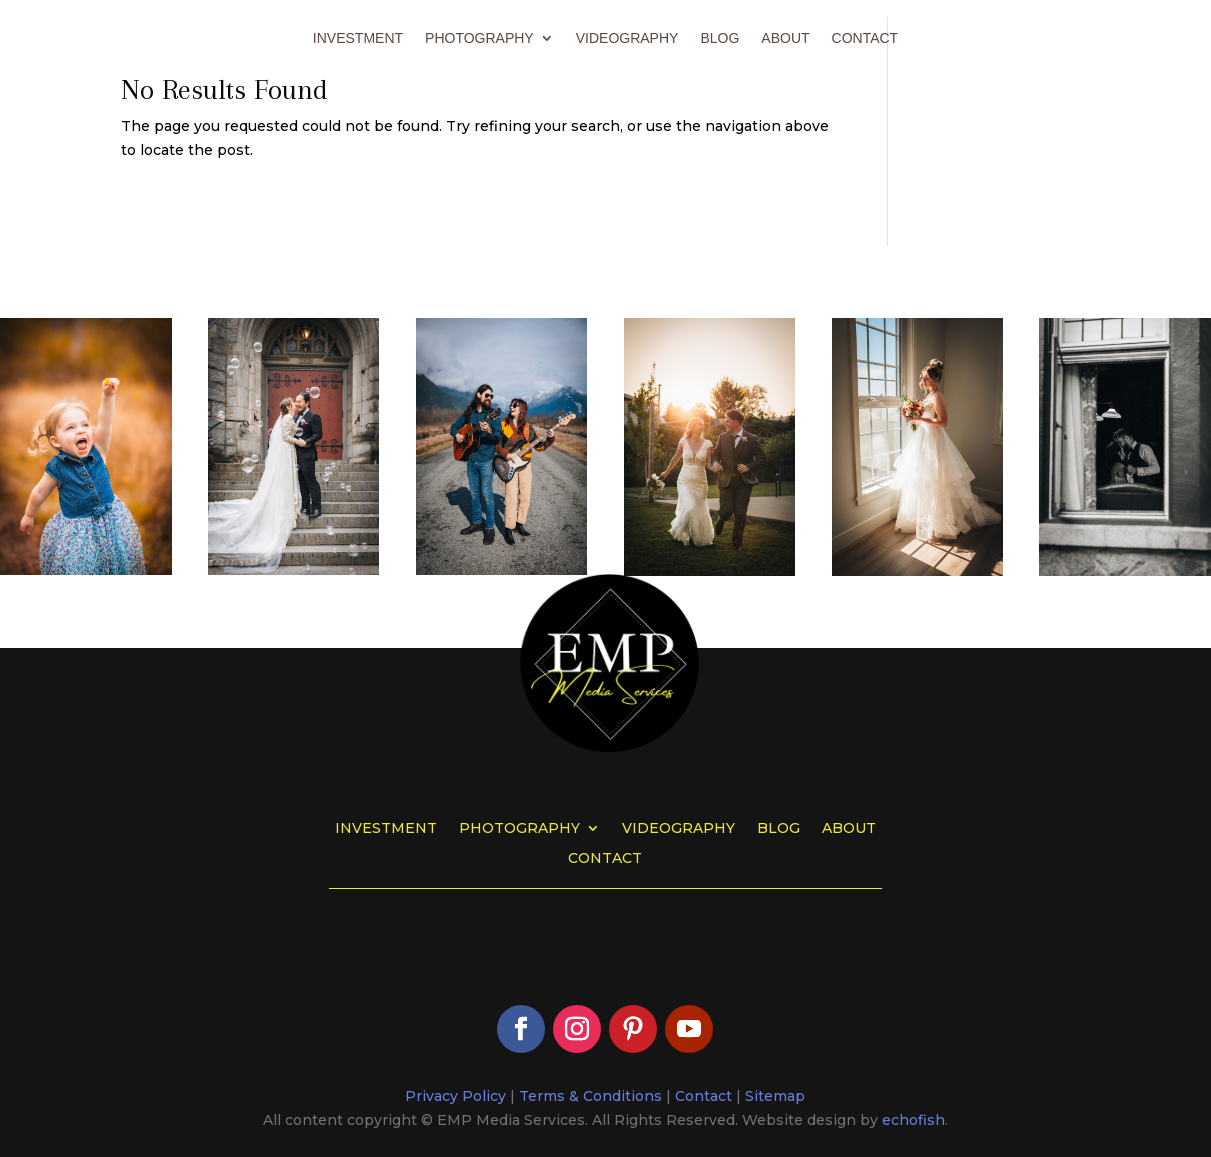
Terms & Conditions (590, 1096)
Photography (479, 38)
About (785, 38)
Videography (627, 38)
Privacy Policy (455, 1096)
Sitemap (775, 1096)
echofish (913, 1120)
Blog (719, 38)
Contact (865, 38)
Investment (358, 38)
